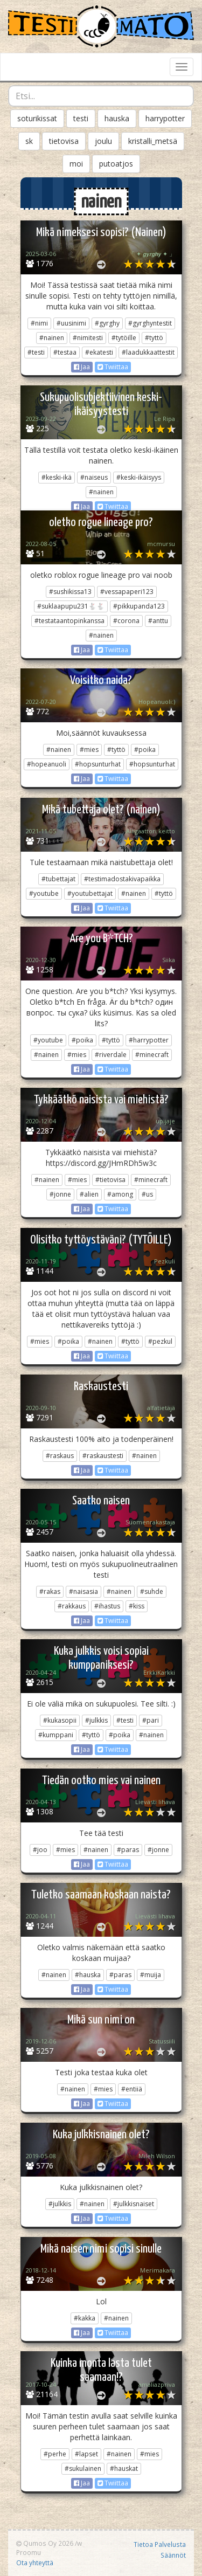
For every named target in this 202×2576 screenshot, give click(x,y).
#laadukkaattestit (148, 352)
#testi (36, 352)
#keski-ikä (56, 477)
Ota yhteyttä (34, 2562)
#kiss (136, 1606)
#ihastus (107, 1606)
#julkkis (96, 1720)
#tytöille (124, 337)
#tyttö (154, 337)
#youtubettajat (90, 893)
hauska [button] (117, 118)
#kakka (84, 2318)
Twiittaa (112, 366)
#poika (145, 749)
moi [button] (76, 163)
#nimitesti (88, 337)
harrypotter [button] (165, 118)
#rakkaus (72, 1606)
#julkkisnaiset (133, 2203)
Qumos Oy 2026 (44, 2543)
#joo (40, 1849)
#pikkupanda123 (139, 606)
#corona (126, 620)
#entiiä (131, 2089)
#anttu (158, 620)
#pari (150, 1720)
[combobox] (101, 96)
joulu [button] (103, 141)
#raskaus (60, 1455)
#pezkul (160, 1341)
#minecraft (152, 1054)
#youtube (44, 893)
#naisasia (83, 1591)
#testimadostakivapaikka (122, 878)
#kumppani (55, 1734)
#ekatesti (99, 352)
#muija (150, 1974)
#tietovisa (110, 1179)
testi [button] (80, 118)
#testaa (64, 352)
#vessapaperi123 (127, 591)
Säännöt (173, 2555)
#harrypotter (149, 1040)
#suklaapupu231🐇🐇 (71, 606)
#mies (89, 749)
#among (120, 1194)
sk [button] (29, 141)
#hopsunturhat (98, 764)
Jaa (82, 366)
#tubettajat (58, 878)
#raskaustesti (102, 1455)
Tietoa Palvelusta (160, 2544)
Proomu (28, 2552)
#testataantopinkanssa (69, 620)
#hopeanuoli (46, 764)
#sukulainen (83, 2468)
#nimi (39, 323)
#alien (89, 1194)
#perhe (55, 2453)
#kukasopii (59, 1720)
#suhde (151, 1591)
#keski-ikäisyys (138, 477)
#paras (128, 1849)
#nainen (51, 337)
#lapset (86, 2453)
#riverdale (111, 1054)
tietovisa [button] (64, 141)
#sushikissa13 (70, 591)
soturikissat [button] (37, 118)
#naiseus (94, 477)
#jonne (60, 1194)
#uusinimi (71, 323)
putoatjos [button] (116, 163)
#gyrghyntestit (150, 323)
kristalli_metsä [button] (152, 141)
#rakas (49, 1591)
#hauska (88, 1974)
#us (147, 1194)
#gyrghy (107, 323)
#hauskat (124, 2468)
